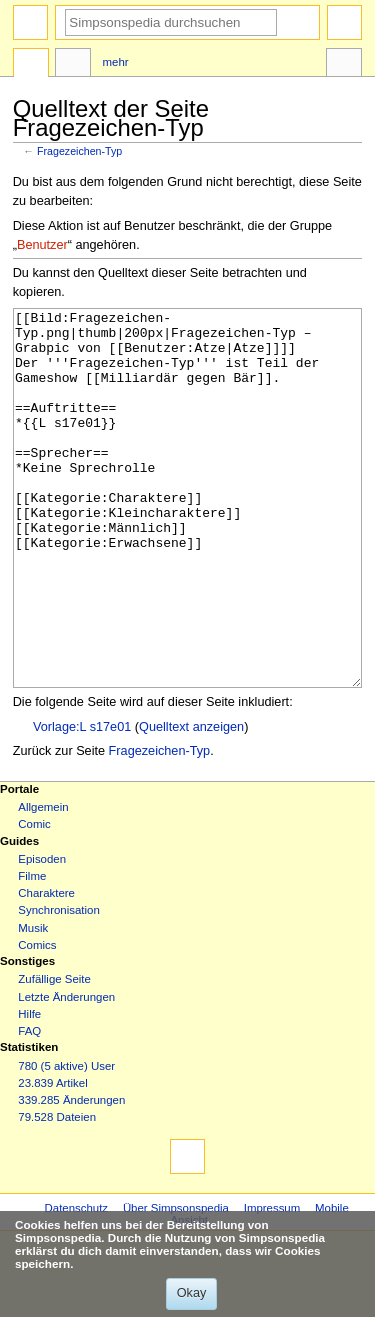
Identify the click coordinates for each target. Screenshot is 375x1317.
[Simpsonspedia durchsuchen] (171, 22)
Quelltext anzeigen (191, 802)
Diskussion (73, 65)
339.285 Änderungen (71, 1175)
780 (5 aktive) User (66, 1141)
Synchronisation (59, 985)
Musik (33, 1003)
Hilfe (29, 1089)
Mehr (116, 62)
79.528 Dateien (57, 1192)
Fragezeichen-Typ (79, 151)
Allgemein (43, 882)
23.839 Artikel (52, 1158)
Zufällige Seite (54, 1054)
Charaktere (46, 968)
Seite (31, 65)
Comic (34, 899)
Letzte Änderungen (66, 1072)
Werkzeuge (344, 65)
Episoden (42, 934)
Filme (32, 951)
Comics (37, 1020)
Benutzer (42, 245)
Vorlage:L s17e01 (82, 802)
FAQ (29, 1106)
